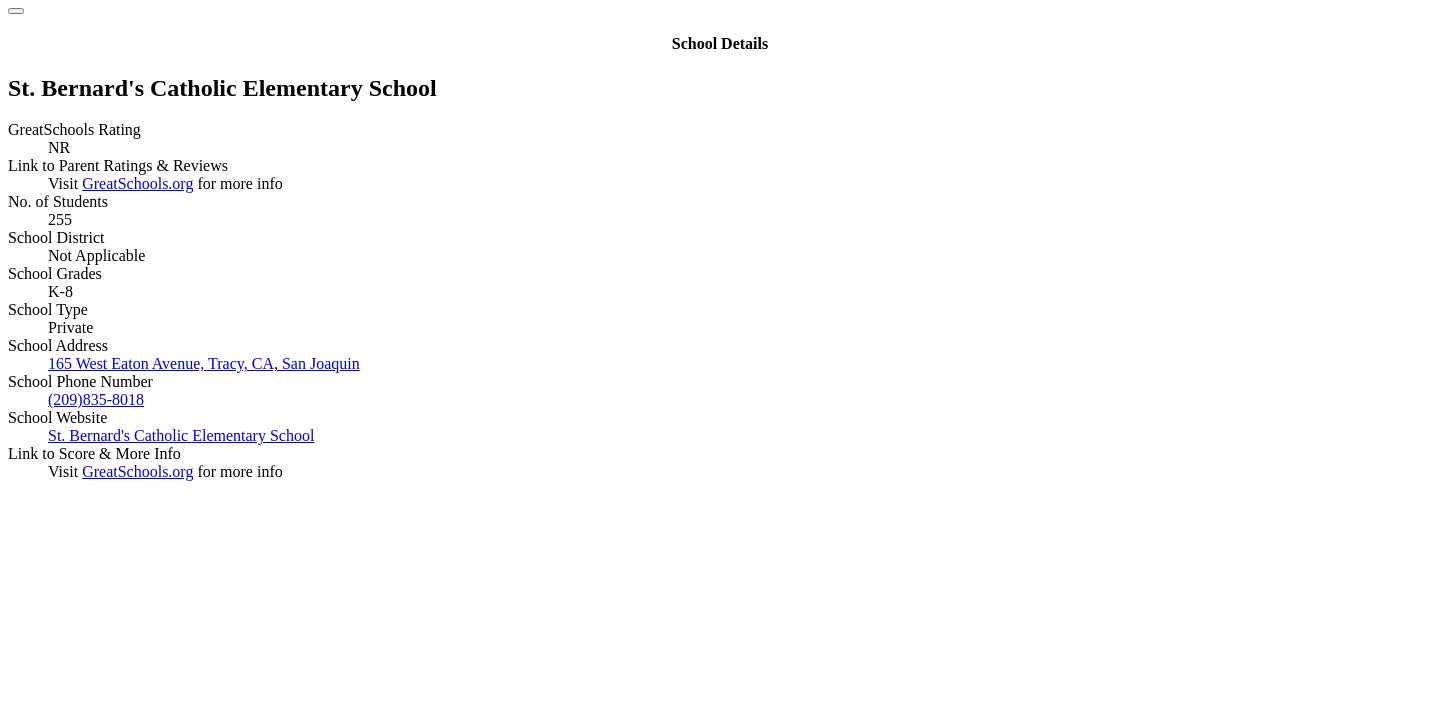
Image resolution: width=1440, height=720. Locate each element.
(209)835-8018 (96, 399)
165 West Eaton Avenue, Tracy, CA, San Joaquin (204, 363)
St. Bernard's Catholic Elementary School (181, 435)
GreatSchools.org (137, 183)
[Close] (16, 11)
